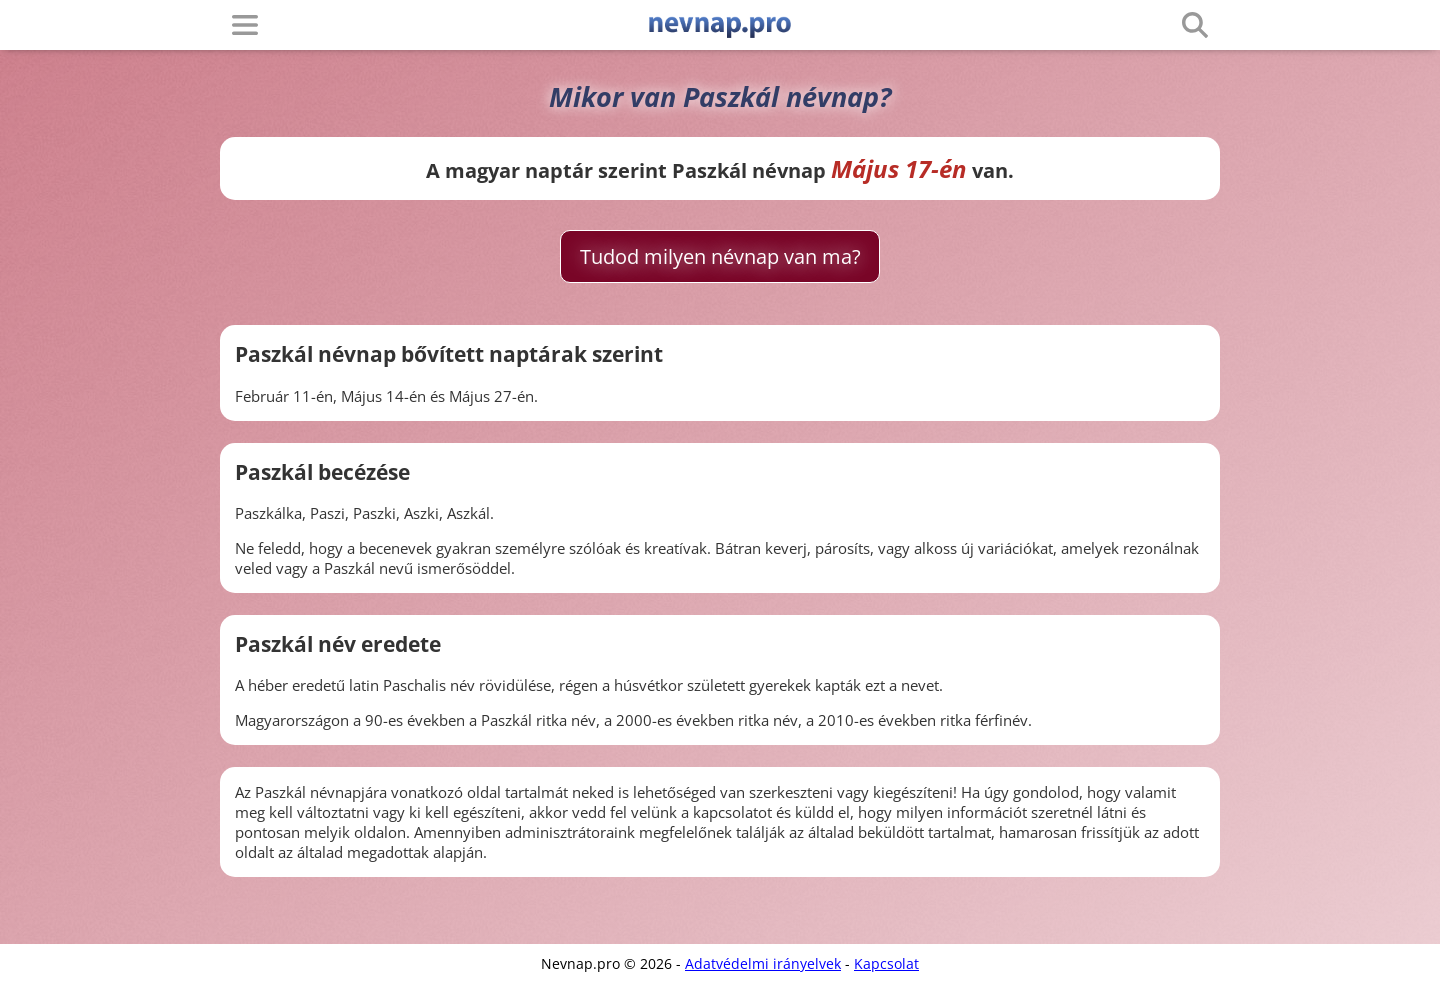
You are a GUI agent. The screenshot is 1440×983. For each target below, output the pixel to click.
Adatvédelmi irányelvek (763, 963)
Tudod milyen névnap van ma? (720, 256)
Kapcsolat (886, 963)
